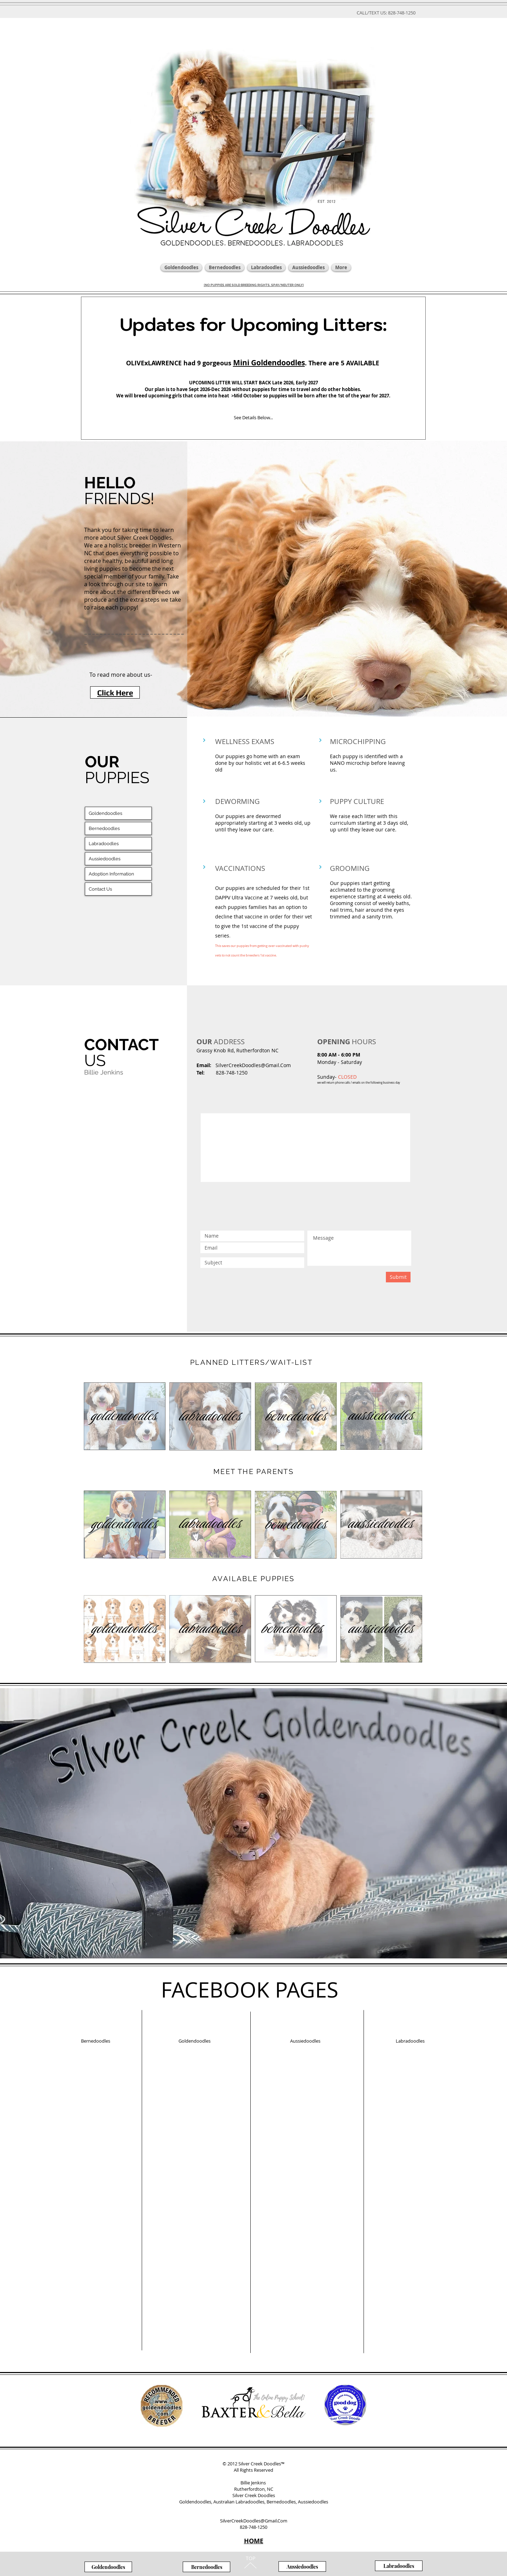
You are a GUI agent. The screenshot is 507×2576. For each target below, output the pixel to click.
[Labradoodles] (399, 2565)
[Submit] (398, 1277)
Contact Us (100, 889)
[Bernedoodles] (206, 2567)
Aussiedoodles (104, 858)
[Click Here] (115, 692)
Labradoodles (104, 843)
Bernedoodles (104, 828)
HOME (253, 2541)
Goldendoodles (105, 813)
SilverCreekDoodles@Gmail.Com (253, 1065)
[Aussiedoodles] (302, 2566)
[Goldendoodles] (108, 2567)
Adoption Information (111, 874)
